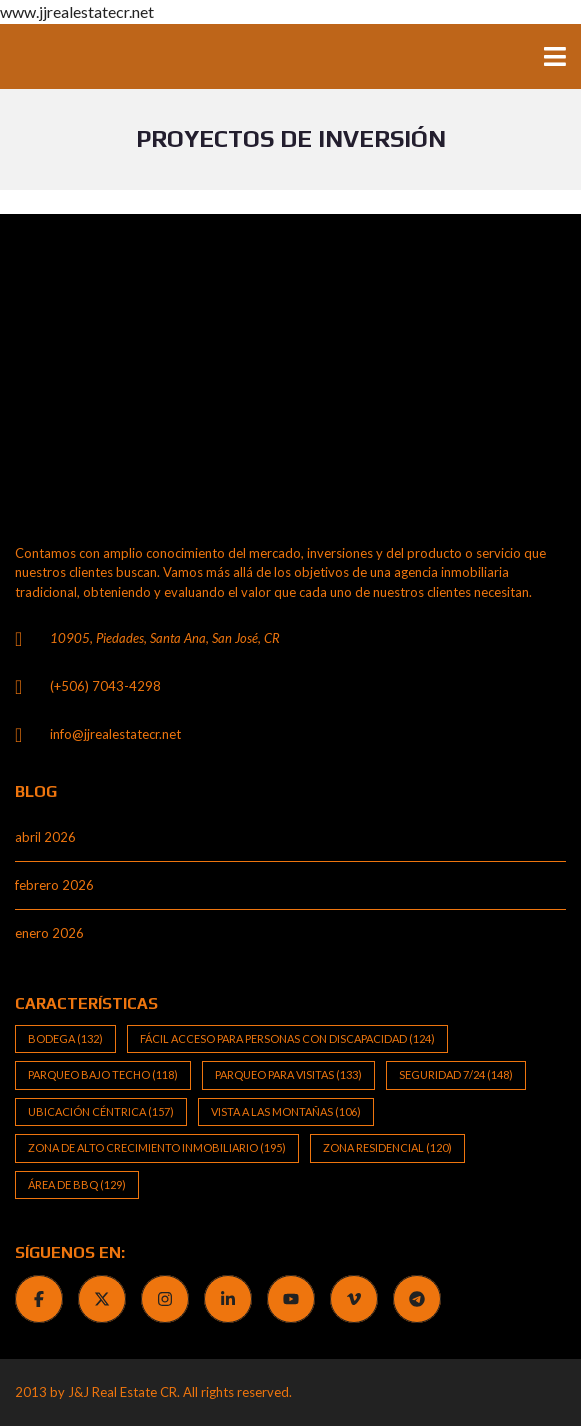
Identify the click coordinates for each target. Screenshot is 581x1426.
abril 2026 (45, 837)
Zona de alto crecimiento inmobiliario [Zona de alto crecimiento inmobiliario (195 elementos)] (157, 1147)
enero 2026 (49, 933)
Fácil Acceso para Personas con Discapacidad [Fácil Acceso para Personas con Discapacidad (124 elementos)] (287, 1038)
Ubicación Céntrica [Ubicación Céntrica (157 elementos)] (101, 1111)
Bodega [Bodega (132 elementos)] (65, 1038)
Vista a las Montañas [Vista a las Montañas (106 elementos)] (286, 1111)
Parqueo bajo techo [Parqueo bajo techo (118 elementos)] (103, 1074)
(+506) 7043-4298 (105, 686)
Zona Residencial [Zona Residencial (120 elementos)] (387, 1147)
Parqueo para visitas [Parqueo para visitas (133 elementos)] (288, 1074)
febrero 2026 (54, 885)
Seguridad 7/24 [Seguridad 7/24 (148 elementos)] (456, 1074)
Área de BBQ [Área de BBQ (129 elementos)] (77, 1184)
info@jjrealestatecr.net (115, 734)
